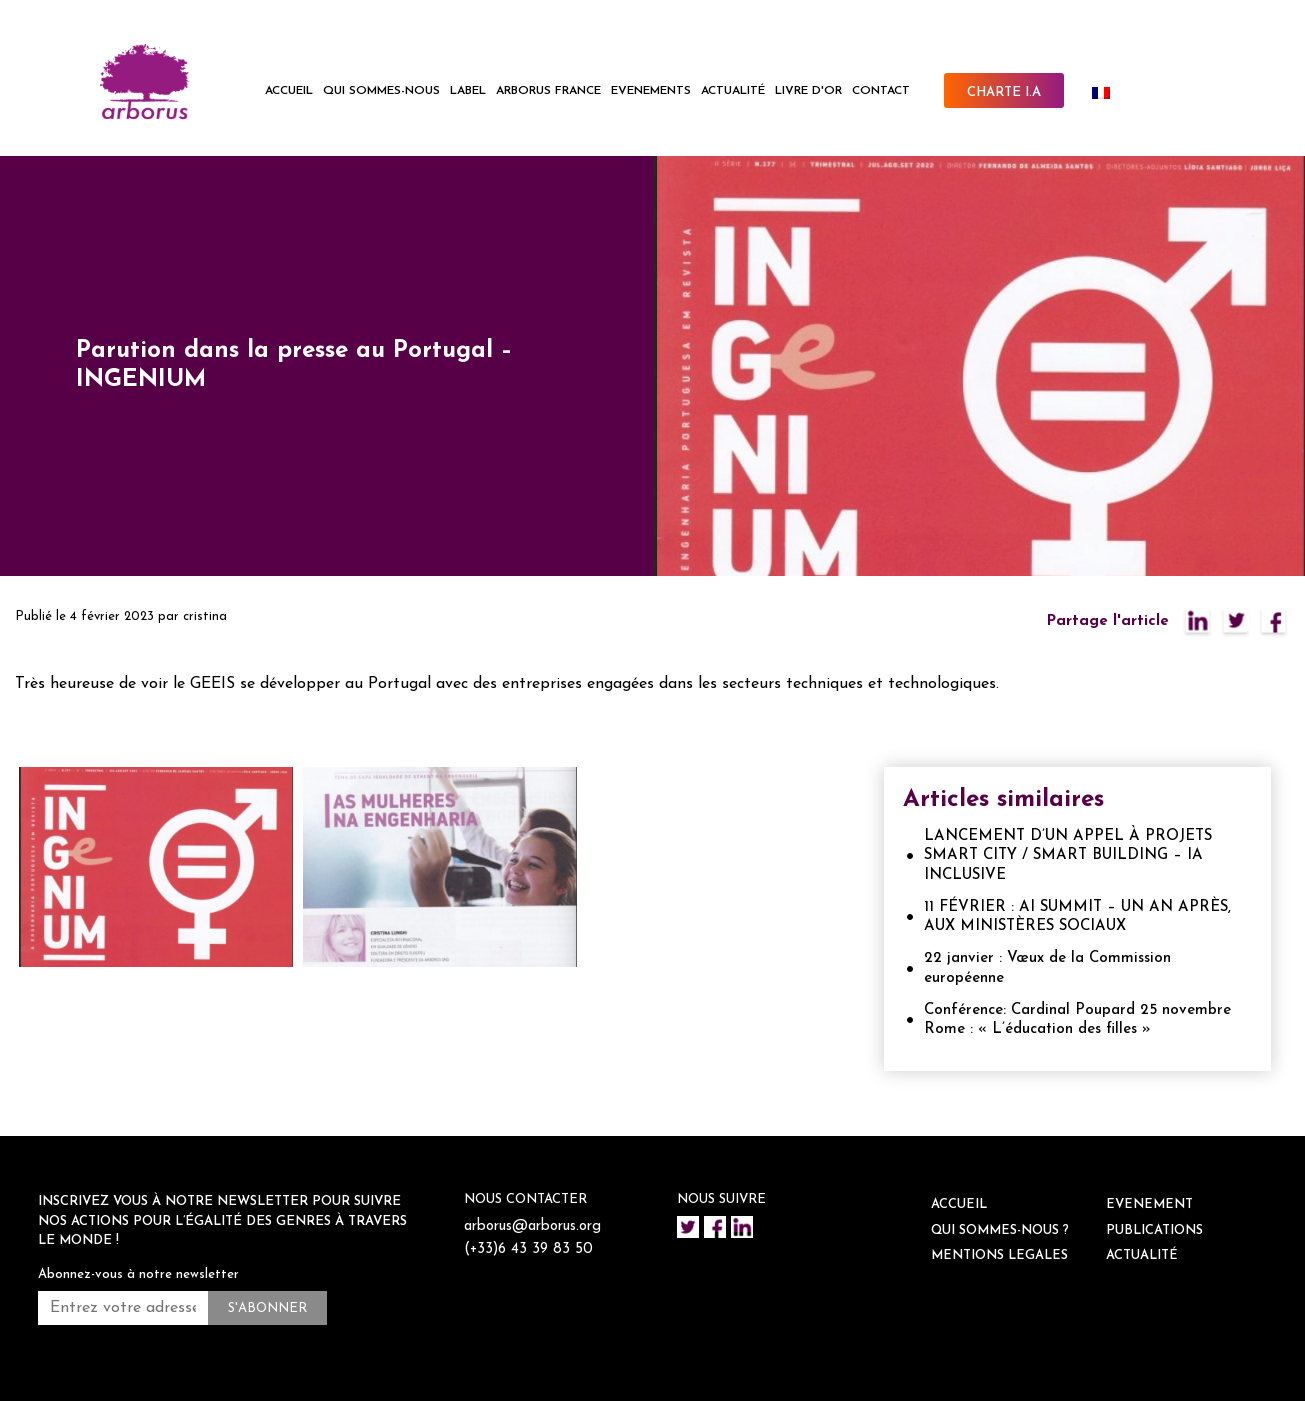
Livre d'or (808, 91)
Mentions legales (999, 1255)
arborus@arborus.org (534, 1226)
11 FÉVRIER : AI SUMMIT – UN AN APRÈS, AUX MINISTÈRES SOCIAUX (1077, 917)
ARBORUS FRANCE (548, 91)
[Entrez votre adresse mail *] (123, 1308)
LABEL (468, 91)
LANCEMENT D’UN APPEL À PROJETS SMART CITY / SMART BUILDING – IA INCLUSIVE (1068, 856)
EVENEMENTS (651, 91)
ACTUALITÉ (733, 91)
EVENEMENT (1149, 1204)
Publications (1154, 1230)
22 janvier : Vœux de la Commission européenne (1047, 968)
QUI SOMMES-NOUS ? (1000, 1230)
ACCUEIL (289, 91)
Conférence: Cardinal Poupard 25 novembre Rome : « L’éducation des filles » (1077, 1020)
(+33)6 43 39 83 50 (530, 1249)
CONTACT (881, 91)
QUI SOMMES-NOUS (381, 91)
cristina (205, 616)
